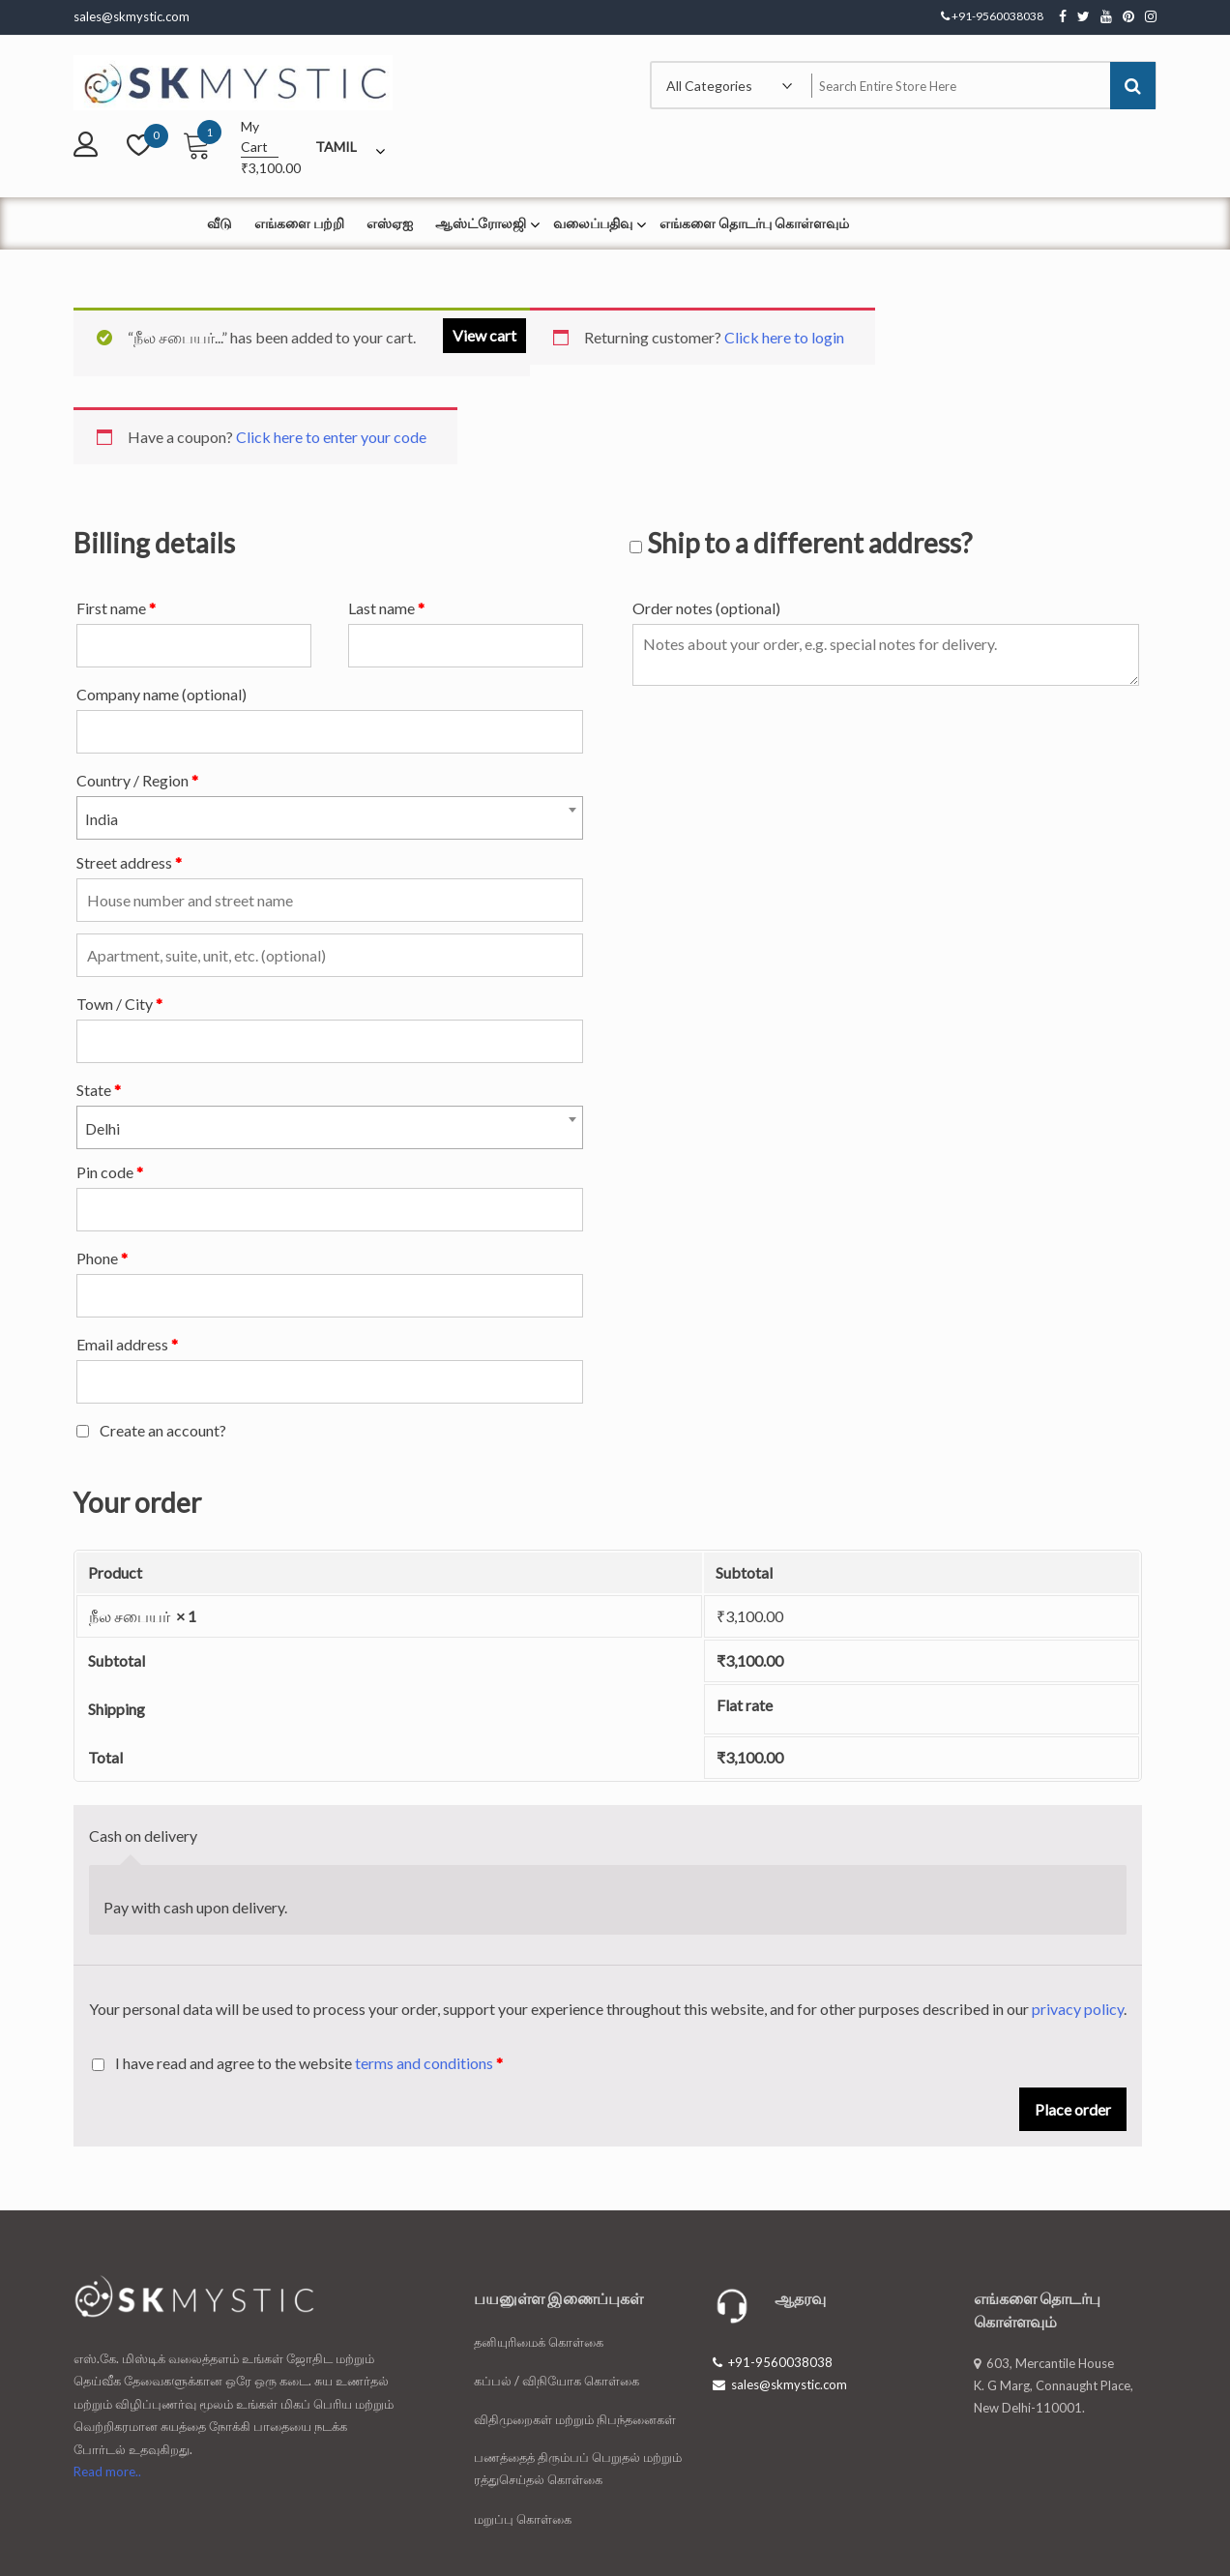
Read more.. (107, 2471)
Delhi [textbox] (102, 1128)
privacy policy (1078, 2008)
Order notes (706, 608)
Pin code (109, 1172)
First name (116, 608)
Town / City (119, 1003)
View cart (484, 335)
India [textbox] (101, 819)
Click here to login (784, 337)
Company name (161, 694)
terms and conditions (424, 2063)
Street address (129, 862)
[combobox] (329, 818)
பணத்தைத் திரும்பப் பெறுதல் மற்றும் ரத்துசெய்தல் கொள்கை (578, 2468)
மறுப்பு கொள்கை (522, 2519)
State (98, 1090)
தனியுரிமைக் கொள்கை (538, 2342)
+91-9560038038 (773, 2362)
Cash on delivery (143, 1835)
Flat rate (745, 1705)
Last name (386, 608)
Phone (102, 1258)
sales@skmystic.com (780, 2384)
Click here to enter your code (331, 437)
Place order (1073, 2109)
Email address (127, 1344)
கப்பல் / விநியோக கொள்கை (556, 2380)
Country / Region (137, 780)
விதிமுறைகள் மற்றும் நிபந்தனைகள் (575, 2419)
